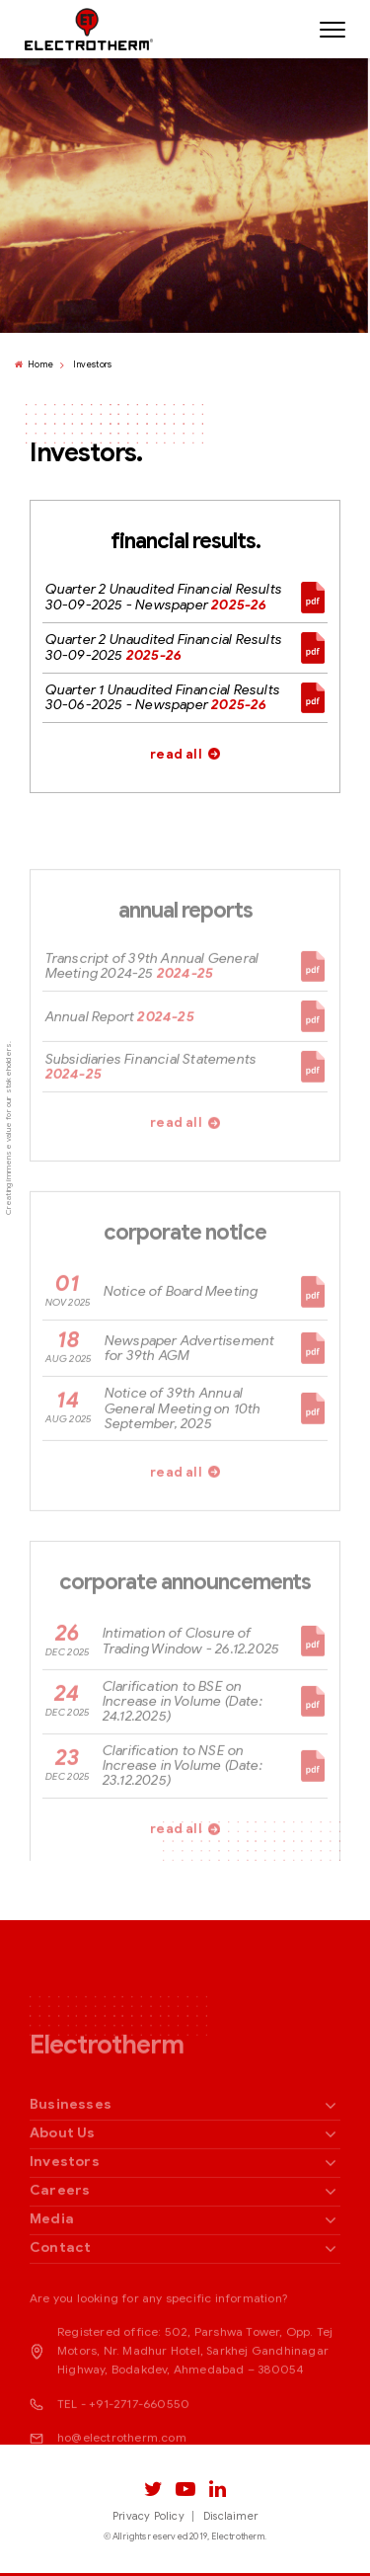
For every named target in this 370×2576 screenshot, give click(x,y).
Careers (60, 2233)
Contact (60, 2291)
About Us (63, 2176)
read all (176, 755)
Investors (92, 365)
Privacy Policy (148, 2516)
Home (34, 365)
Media (52, 2262)
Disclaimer (230, 2516)
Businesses (70, 2147)
